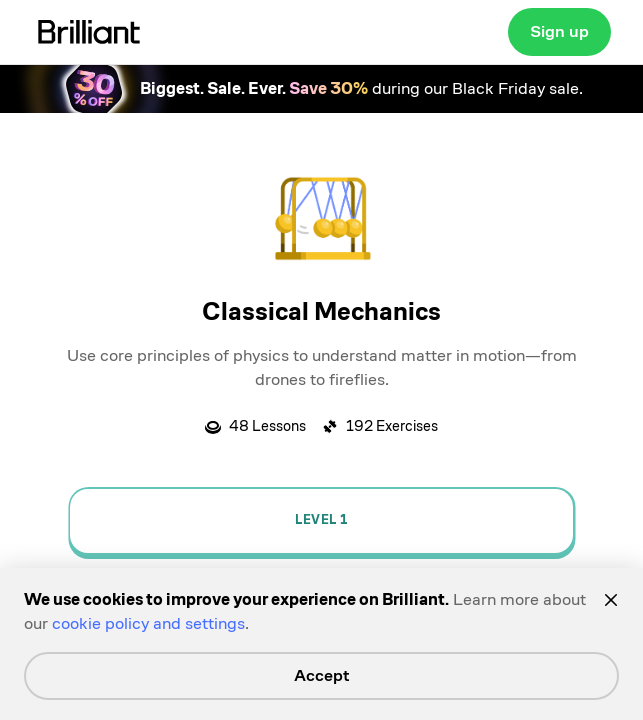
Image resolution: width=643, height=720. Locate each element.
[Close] (611, 600)
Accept (322, 675)
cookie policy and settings (148, 623)
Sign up (559, 31)
